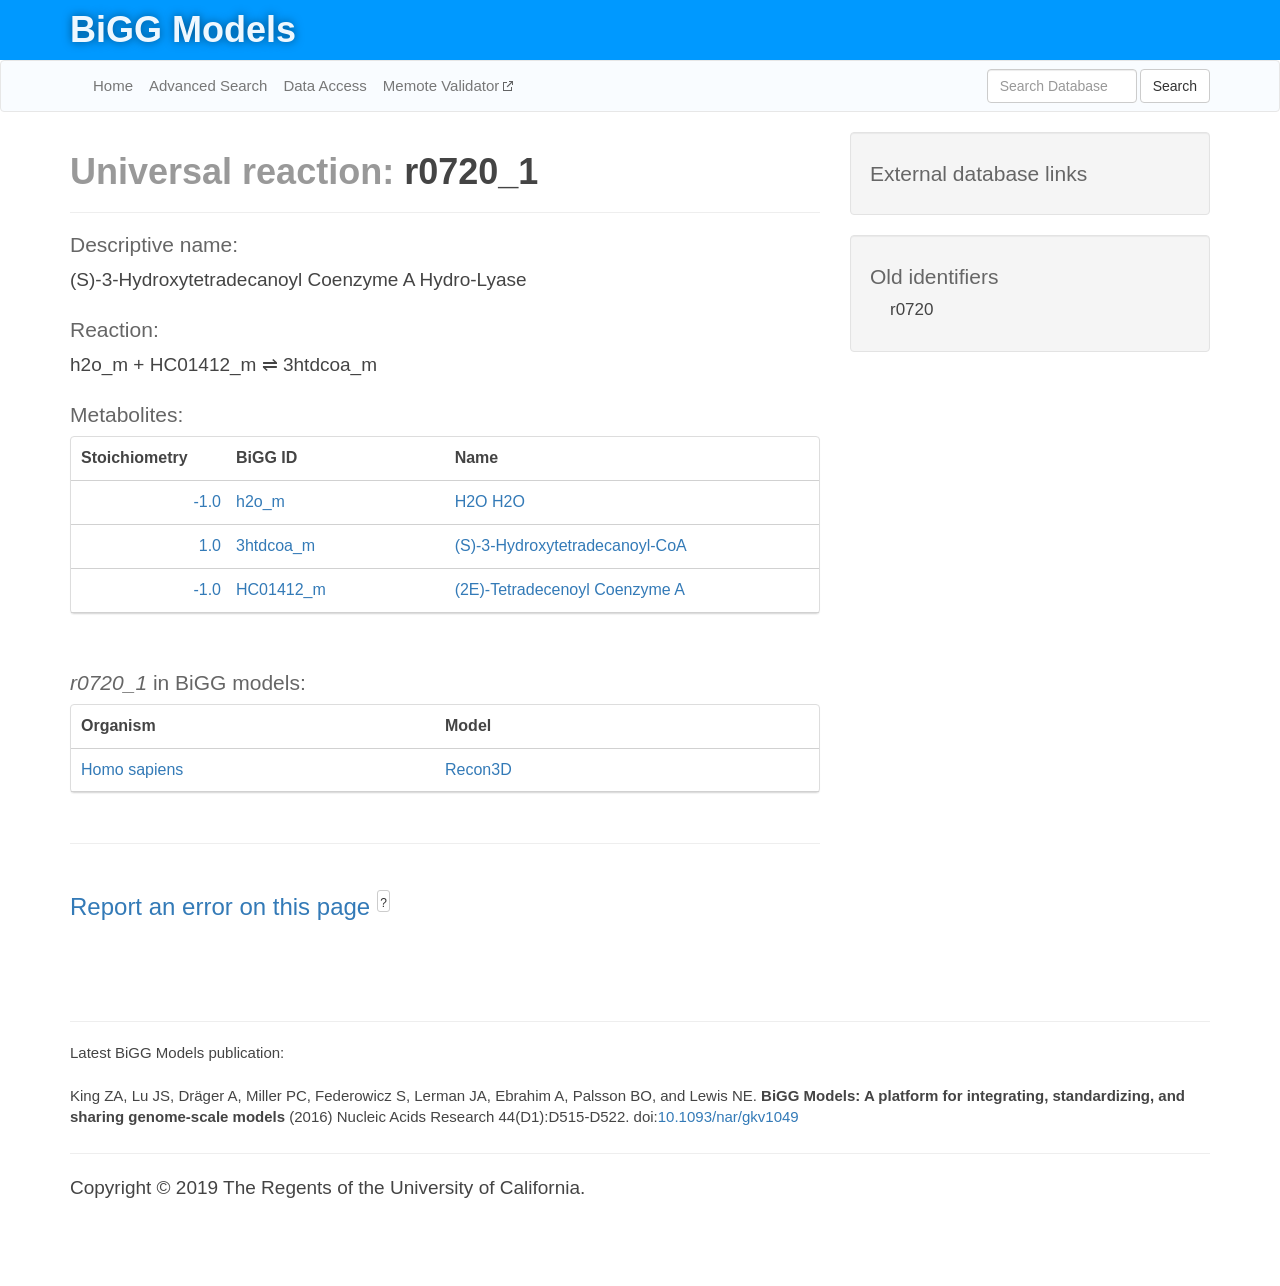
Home (113, 85)
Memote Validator (443, 85)
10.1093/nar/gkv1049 (728, 1116)
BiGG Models (183, 29)
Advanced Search (208, 85)
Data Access (324, 85)
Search (1175, 86)
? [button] (383, 903)
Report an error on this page (223, 906)
